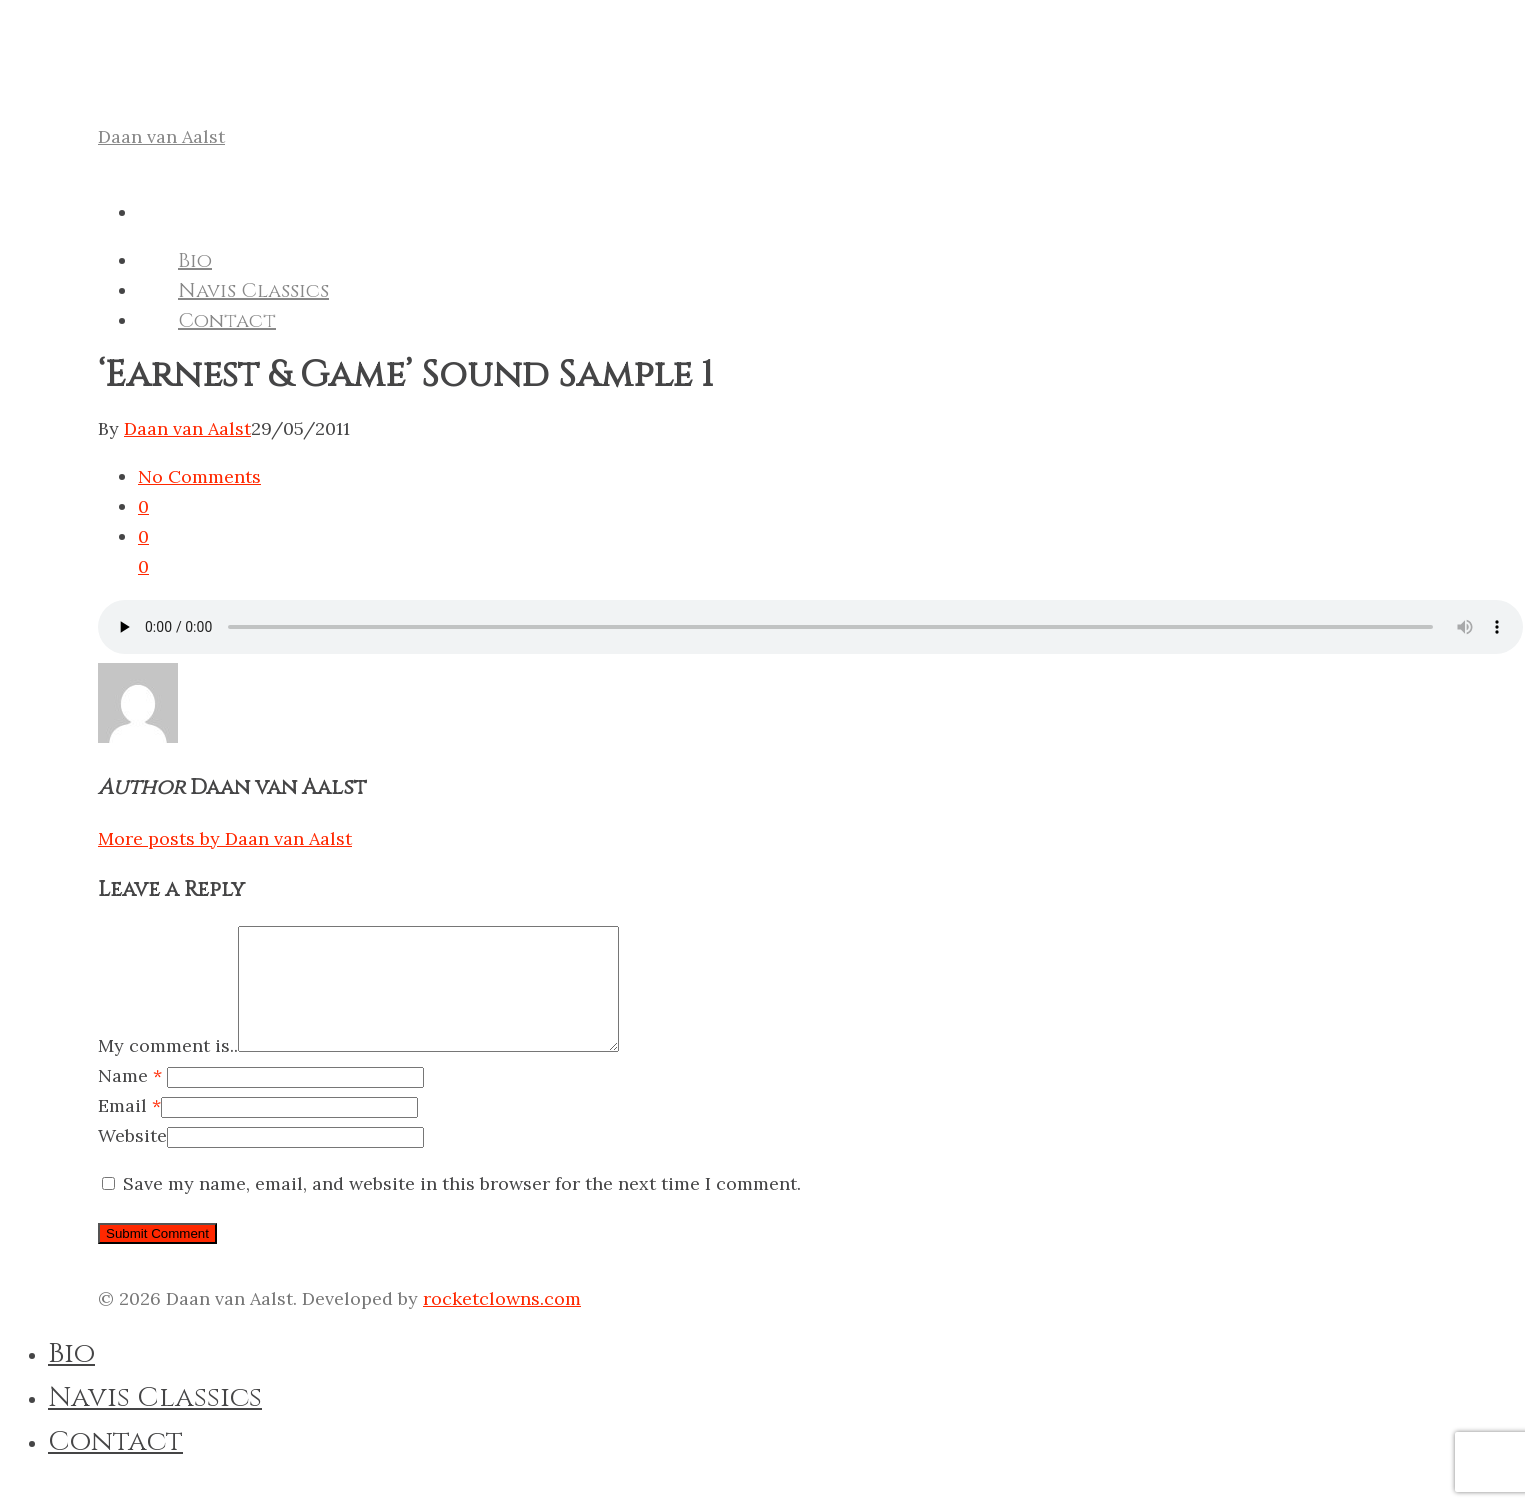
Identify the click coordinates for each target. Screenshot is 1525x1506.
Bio (195, 260)
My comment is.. (168, 1069)
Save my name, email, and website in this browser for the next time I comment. (462, 1207)
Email (129, 1129)
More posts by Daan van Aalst (225, 838)
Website (132, 1159)
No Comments (199, 476)
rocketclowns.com (502, 1322)
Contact (227, 320)
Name (130, 1099)
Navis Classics (253, 290)
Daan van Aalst (161, 136)
